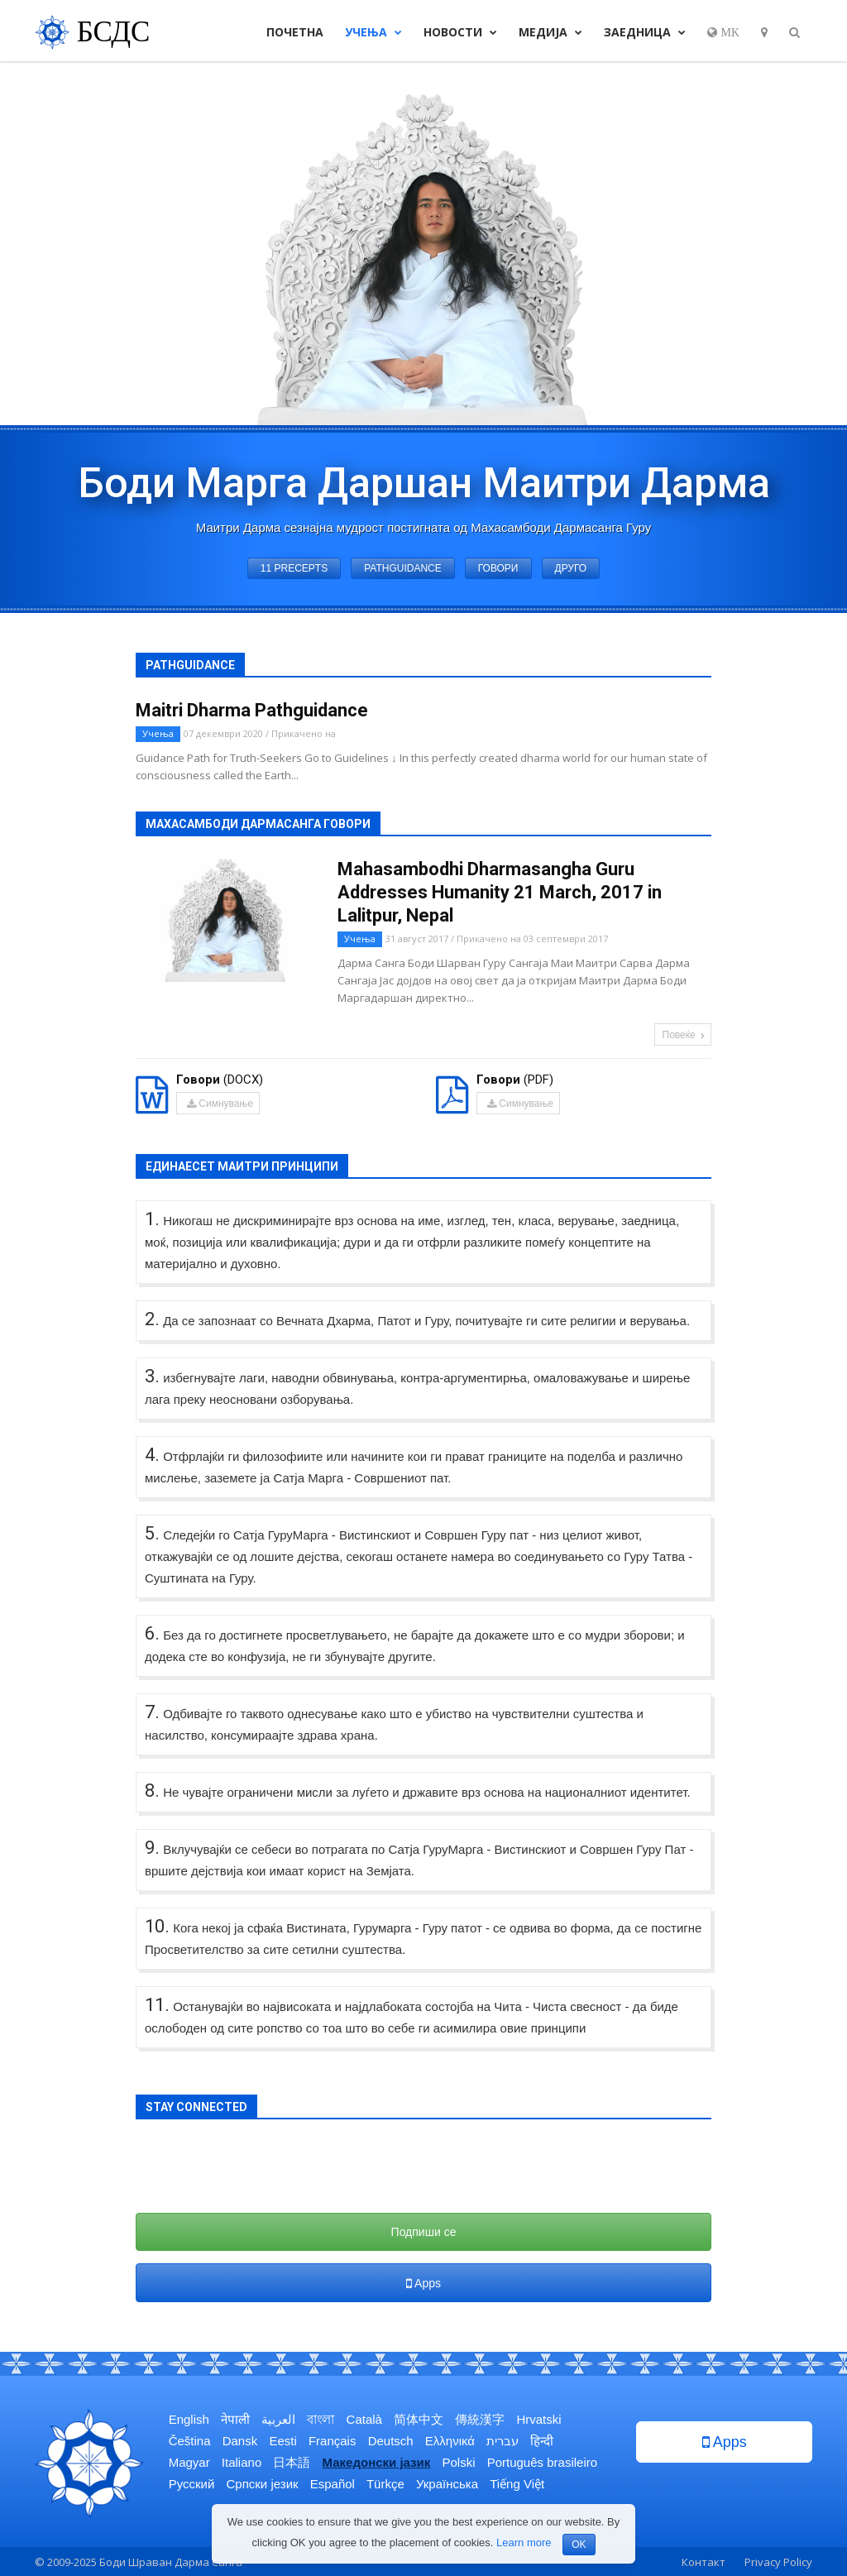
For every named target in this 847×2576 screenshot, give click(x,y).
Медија (550, 32)
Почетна (294, 32)
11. (157, 2004)
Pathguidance (403, 568)
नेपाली (235, 2419)
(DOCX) (219, 1079)
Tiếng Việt (517, 2484)
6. (152, 1633)
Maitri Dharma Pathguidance (252, 710)
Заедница (645, 32)
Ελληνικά (450, 2441)
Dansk (240, 2441)
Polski (458, 2462)
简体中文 (418, 2419)
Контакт (703, 2561)
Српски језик (263, 2484)
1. (152, 1219)
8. (152, 1790)
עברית (502, 2441)
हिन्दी (541, 2441)
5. (152, 1533)
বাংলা (320, 2419)
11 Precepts (294, 568)
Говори (498, 568)
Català (364, 2419)
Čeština (190, 2441)
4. (152, 1454)
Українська (447, 2484)
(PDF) (514, 1079)
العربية (278, 2419)
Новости (460, 32)
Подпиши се (424, 2231)
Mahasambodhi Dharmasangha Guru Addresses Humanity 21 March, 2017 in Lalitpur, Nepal (499, 892)
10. (157, 1926)
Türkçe (385, 2484)
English (189, 2419)
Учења (373, 32)
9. (152, 1847)
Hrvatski (538, 2419)
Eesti (282, 2441)
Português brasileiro (542, 2462)
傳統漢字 (480, 2419)
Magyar (189, 2462)
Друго (571, 568)
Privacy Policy (778, 2561)
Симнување (218, 1103)
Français (333, 2441)
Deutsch (391, 2441)
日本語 (291, 2462)
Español (332, 2484)
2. (152, 1319)
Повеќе (684, 1035)
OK (579, 2544)
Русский (192, 2484)
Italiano (241, 2462)
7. (152, 1712)
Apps (423, 2283)
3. (152, 1376)
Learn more (523, 2542)
